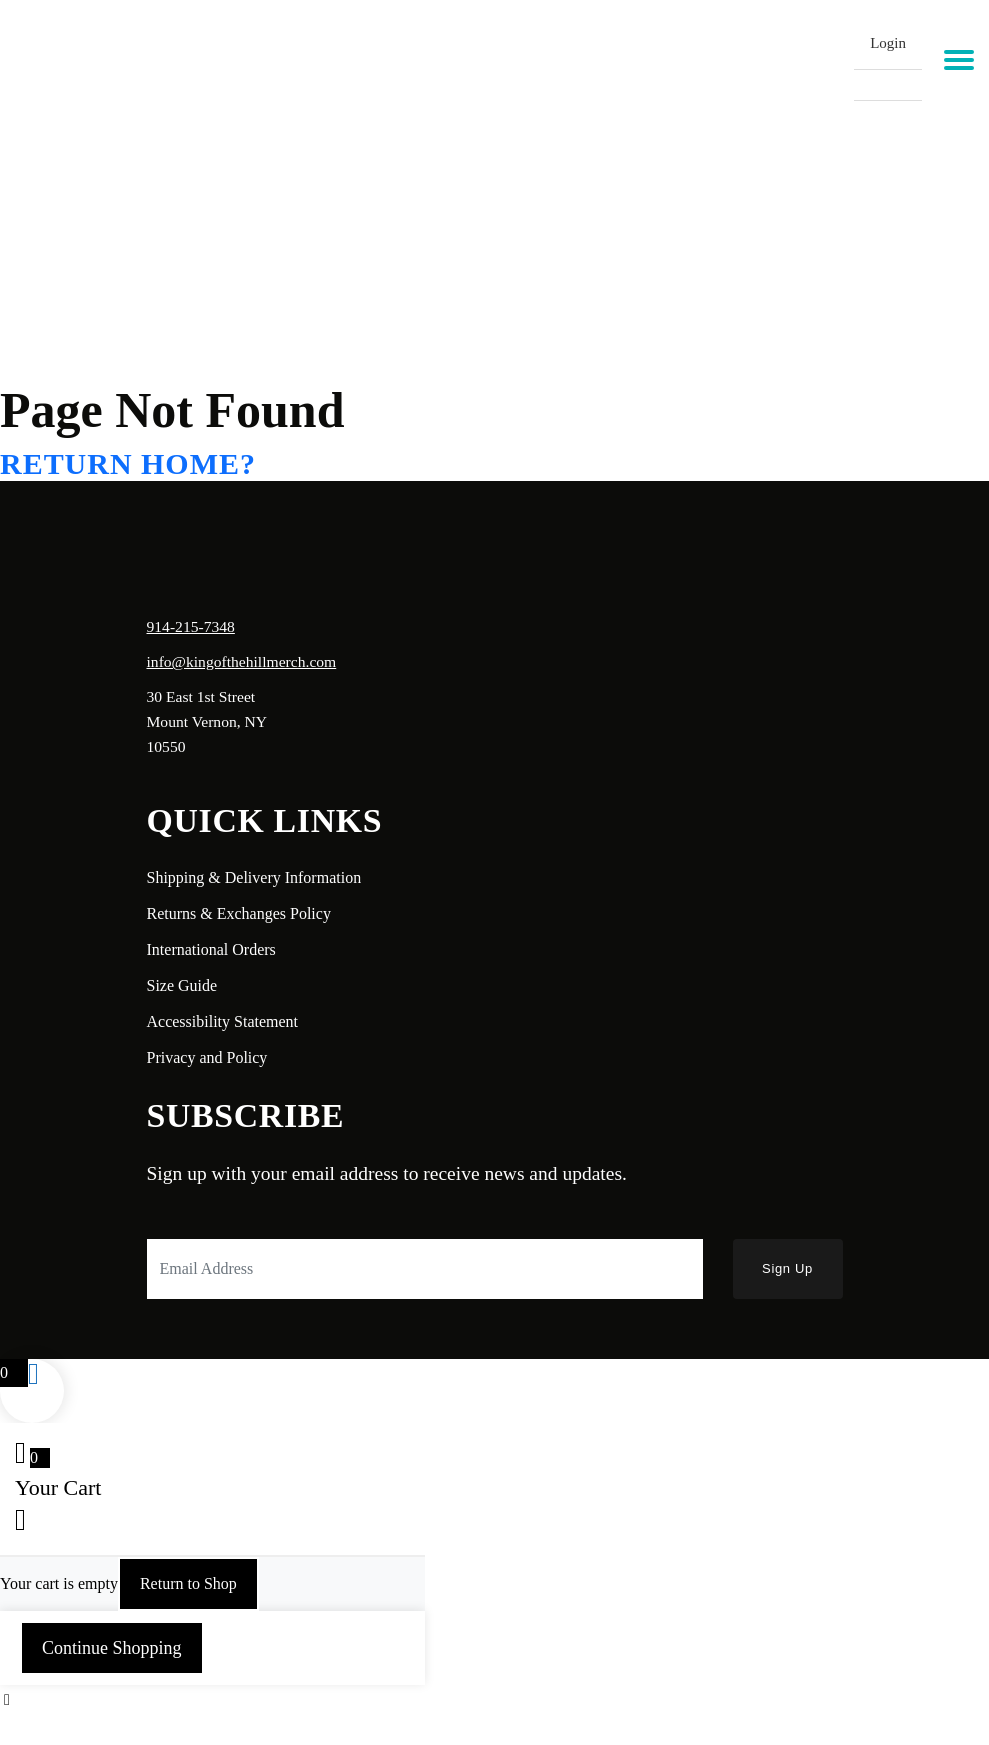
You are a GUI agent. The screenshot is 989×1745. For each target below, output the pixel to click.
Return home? (128, 463)
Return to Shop (188, 1583)
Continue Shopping (112, 1648)
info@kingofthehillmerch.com (242, 661)
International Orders (211, 949)
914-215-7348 (191, 626)
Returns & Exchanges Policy (239, 913)
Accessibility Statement (223, 1021)
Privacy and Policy (207, 1057)
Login (888, 43)
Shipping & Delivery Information (254, 877)
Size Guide (182, 985)
